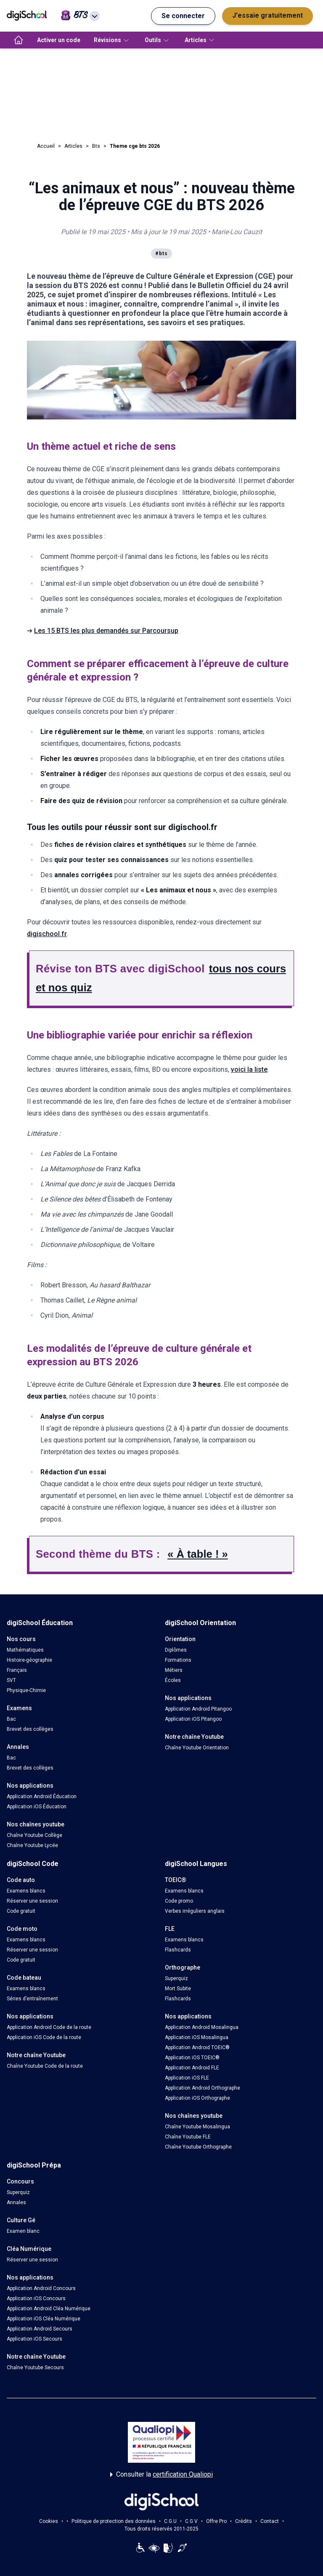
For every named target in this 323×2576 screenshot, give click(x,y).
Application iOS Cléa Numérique (43, 2319)
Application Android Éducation (42, 1796)
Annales (16, 2202)
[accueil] (18, 40)
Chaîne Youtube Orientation (197, 1748)
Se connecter (183, 16)
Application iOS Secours (34, 2339)
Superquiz (176, 1978)
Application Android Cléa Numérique (48, 2309)
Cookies (48, 2521)
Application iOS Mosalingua (196, 2037)
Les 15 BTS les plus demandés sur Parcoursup (106, 631)
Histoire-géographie (29, 1660)
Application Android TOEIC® (197, 2047)
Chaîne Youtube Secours (35, 2367)
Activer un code (58, 40)
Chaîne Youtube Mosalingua (197, 2127)
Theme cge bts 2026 (135, 146)
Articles (73, 146)
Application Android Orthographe (202, 2088)
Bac (11, 1719)
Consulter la (161, 2474)
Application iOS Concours (36, 2298)
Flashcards (178, 1950)
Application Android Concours (41, 2288)
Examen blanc (23, 2231)
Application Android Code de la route (49, 2027)
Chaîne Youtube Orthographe (198, 2147)
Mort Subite (178, 1988)
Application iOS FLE (187, 2078)
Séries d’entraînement (32, 1999)
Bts (96, 146)
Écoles (173, 1680)
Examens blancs (26, 1891)
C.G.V (191, 2521)
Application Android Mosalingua (201, 2027)
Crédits (243, 2521)
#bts (161, 253)
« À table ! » (197, 1554)
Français (17, 1670)
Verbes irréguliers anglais (195, 1911)
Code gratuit (21, 1911)
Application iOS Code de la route (44, 2037)
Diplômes (176, 1650)
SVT (11, 1680)
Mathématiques (25, 1650)
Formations (178, 1660)
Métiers (174, 1670)
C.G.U (170, 2521)
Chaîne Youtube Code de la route (45, 2066)
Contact (269, 2521)
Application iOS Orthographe (197, 2098)
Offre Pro (216, 2521)
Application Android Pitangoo (198, 1709)
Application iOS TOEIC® (192, 2058)
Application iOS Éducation (36, 1807)
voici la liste (249, 1069)
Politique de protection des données (113, 2521)
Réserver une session (32, 1901)
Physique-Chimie (26, 1690)
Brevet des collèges (30, 1729)
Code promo (179, 1901)
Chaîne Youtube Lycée (32, 1845)
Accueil (46, 146)
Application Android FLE (192, 2068)
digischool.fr (47, 934)
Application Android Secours (39, 2329)
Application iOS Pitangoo (193, 1719)
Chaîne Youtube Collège (34, 1835)
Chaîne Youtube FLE (188, 2137)
